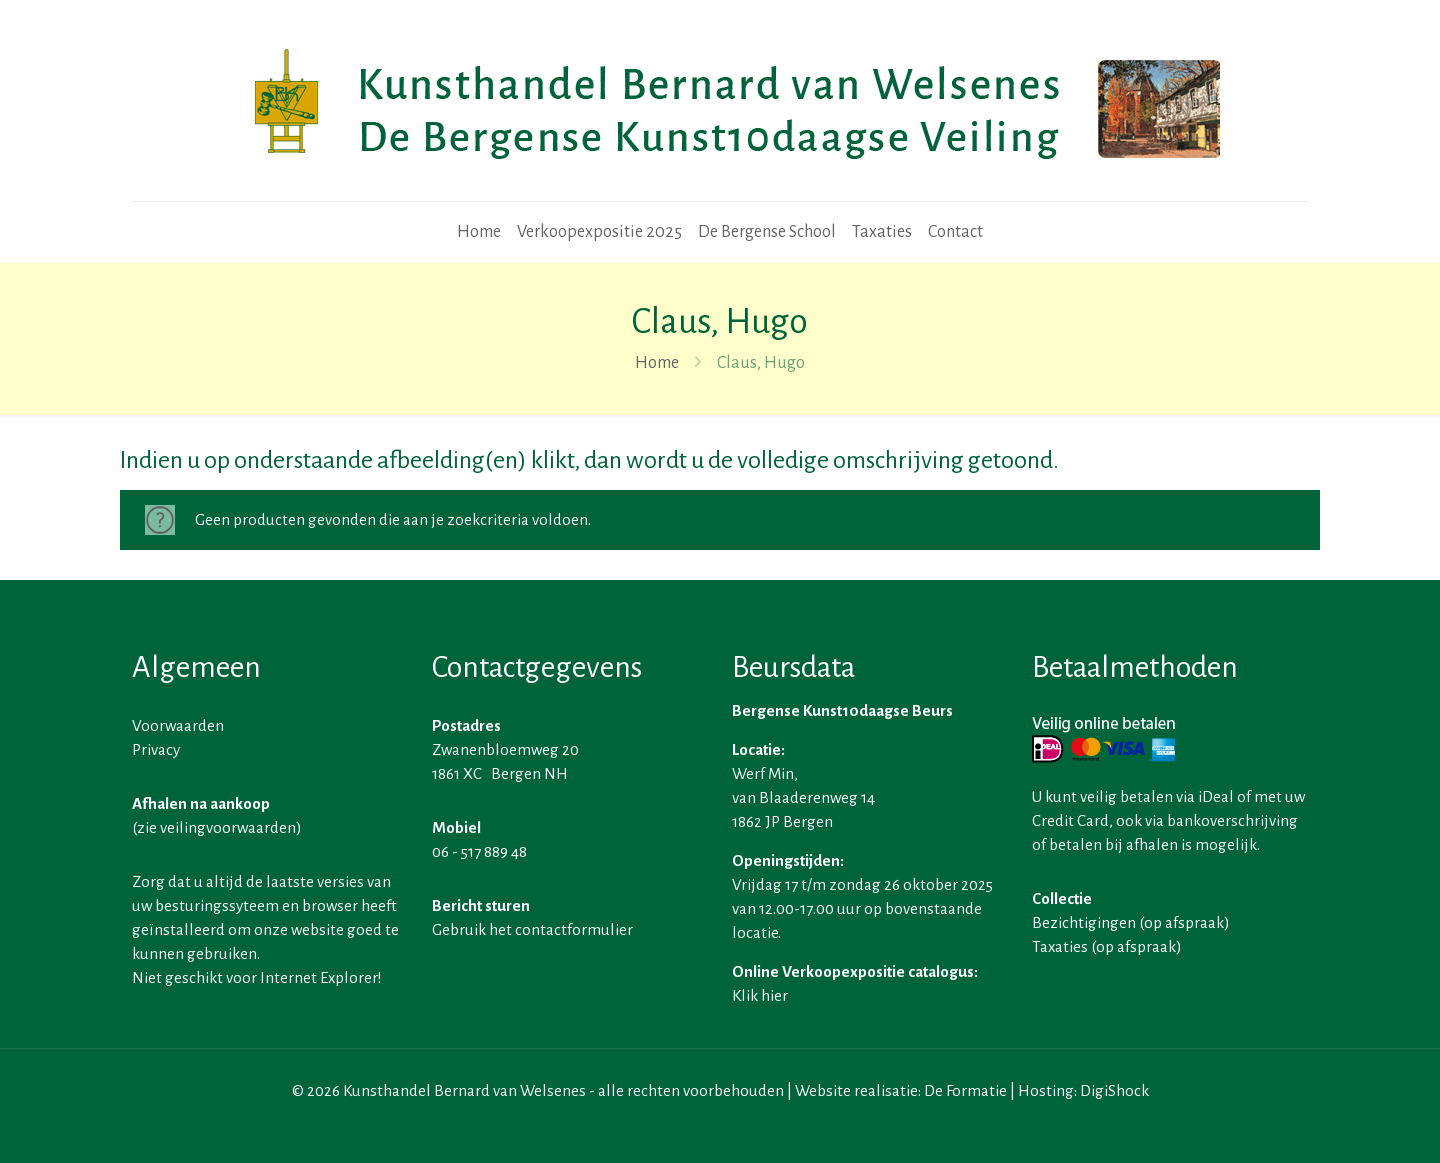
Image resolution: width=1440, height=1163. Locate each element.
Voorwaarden (178, 725)
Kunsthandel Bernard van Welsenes (464, 1090)
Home (657, 363)
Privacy (156, 749)
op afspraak (1184, 922)
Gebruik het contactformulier (532, 929)
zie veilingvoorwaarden (216, 827)
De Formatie (965, 1090)
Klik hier (760, 995)
